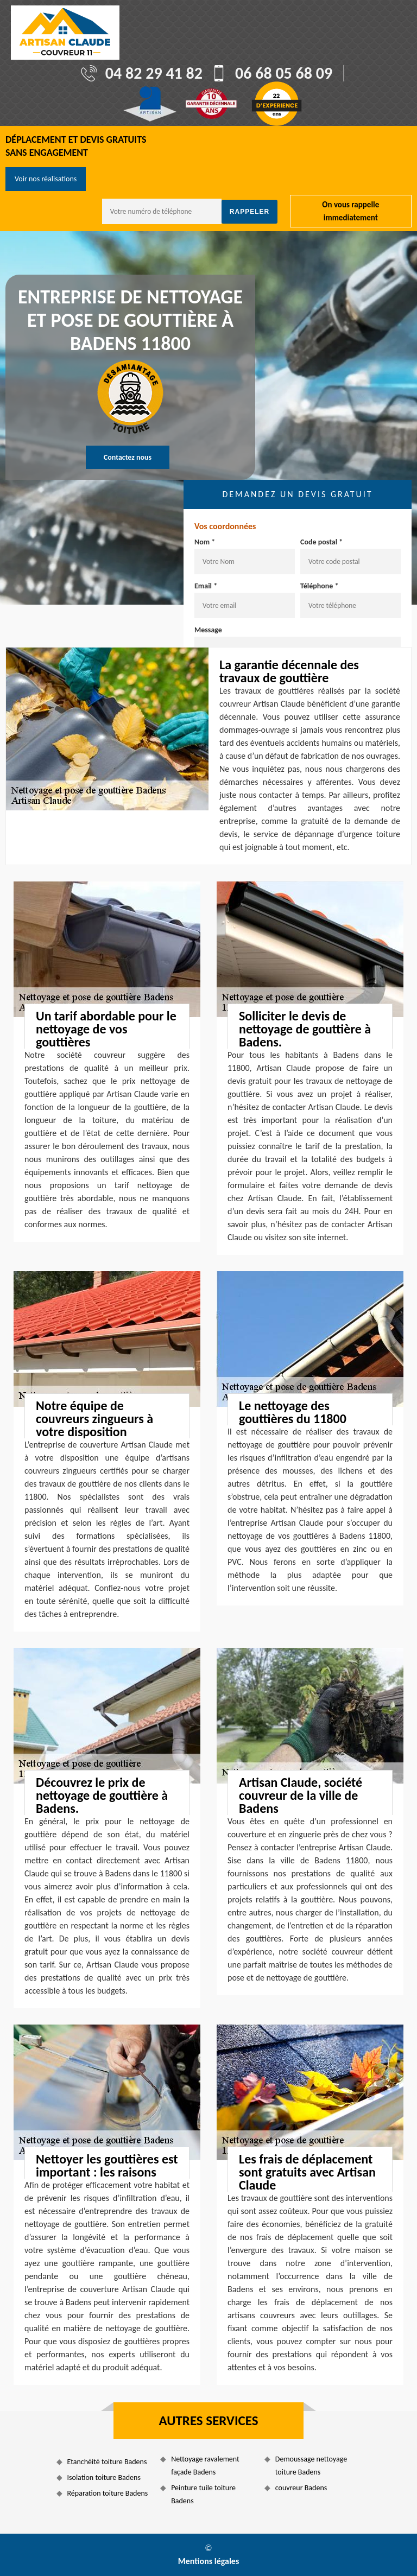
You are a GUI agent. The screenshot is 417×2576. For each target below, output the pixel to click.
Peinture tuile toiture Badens (203, 2494)
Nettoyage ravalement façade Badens (205, 2465)
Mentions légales (208, 2561)
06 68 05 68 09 (283, 73)
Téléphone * (319, 586)
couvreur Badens (301, 2487)
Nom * (204, 542)
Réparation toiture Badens (107, 2493)
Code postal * (321, 542)
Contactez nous (127, 457)
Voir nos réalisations (46, 178)
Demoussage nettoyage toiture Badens (311, 2465)
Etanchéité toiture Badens (107, 2461)
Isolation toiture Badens (104, 2477)
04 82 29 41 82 (154, 73)
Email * (205, 586)
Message (208, 630)
